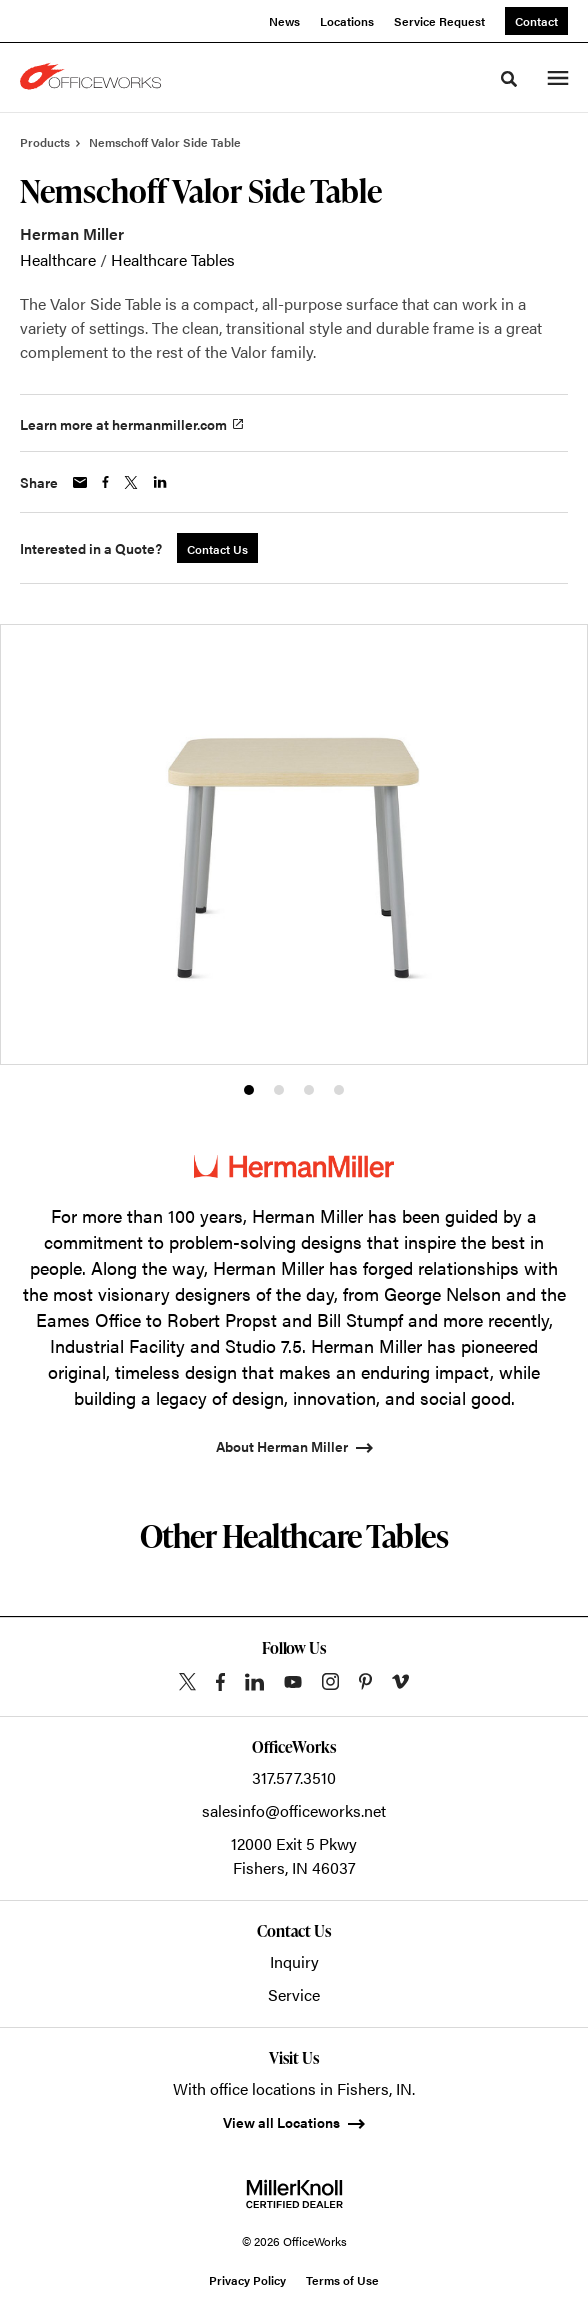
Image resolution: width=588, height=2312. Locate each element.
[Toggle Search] (509, 79)
